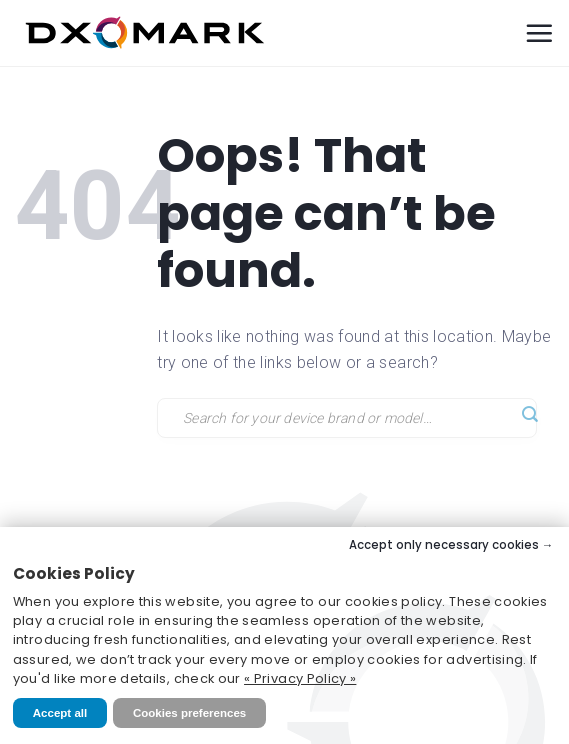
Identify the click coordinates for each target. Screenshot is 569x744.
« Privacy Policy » (300, 678)
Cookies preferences (189, 713)
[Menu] (539, 33)
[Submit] (530, 415)
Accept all (60, 713)
